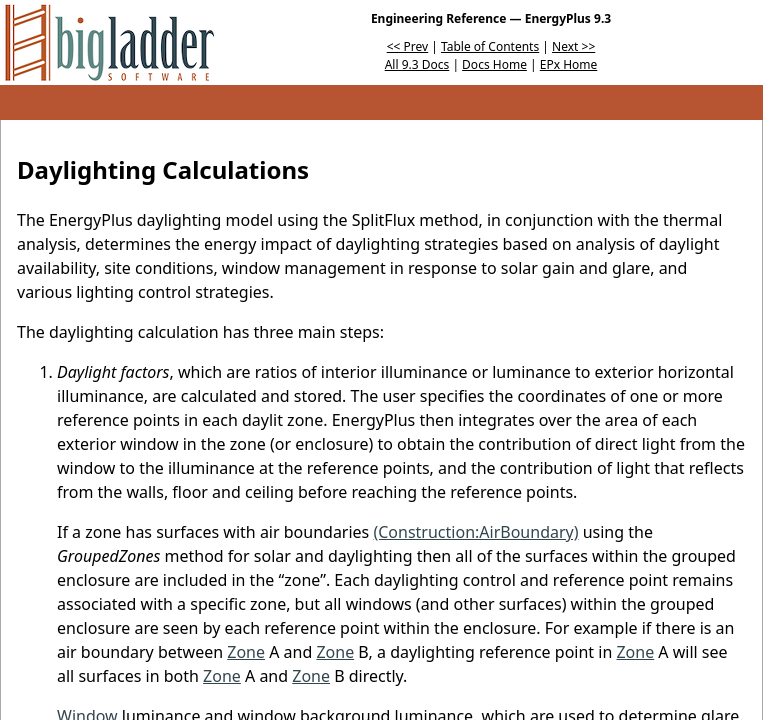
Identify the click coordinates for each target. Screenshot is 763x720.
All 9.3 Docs (417, 64)
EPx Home (569, 64)
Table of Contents (490, 46)
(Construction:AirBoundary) (475, 532)
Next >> (573, 46)
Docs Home (494, 64)
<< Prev (407, 46)
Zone (246, 652)
